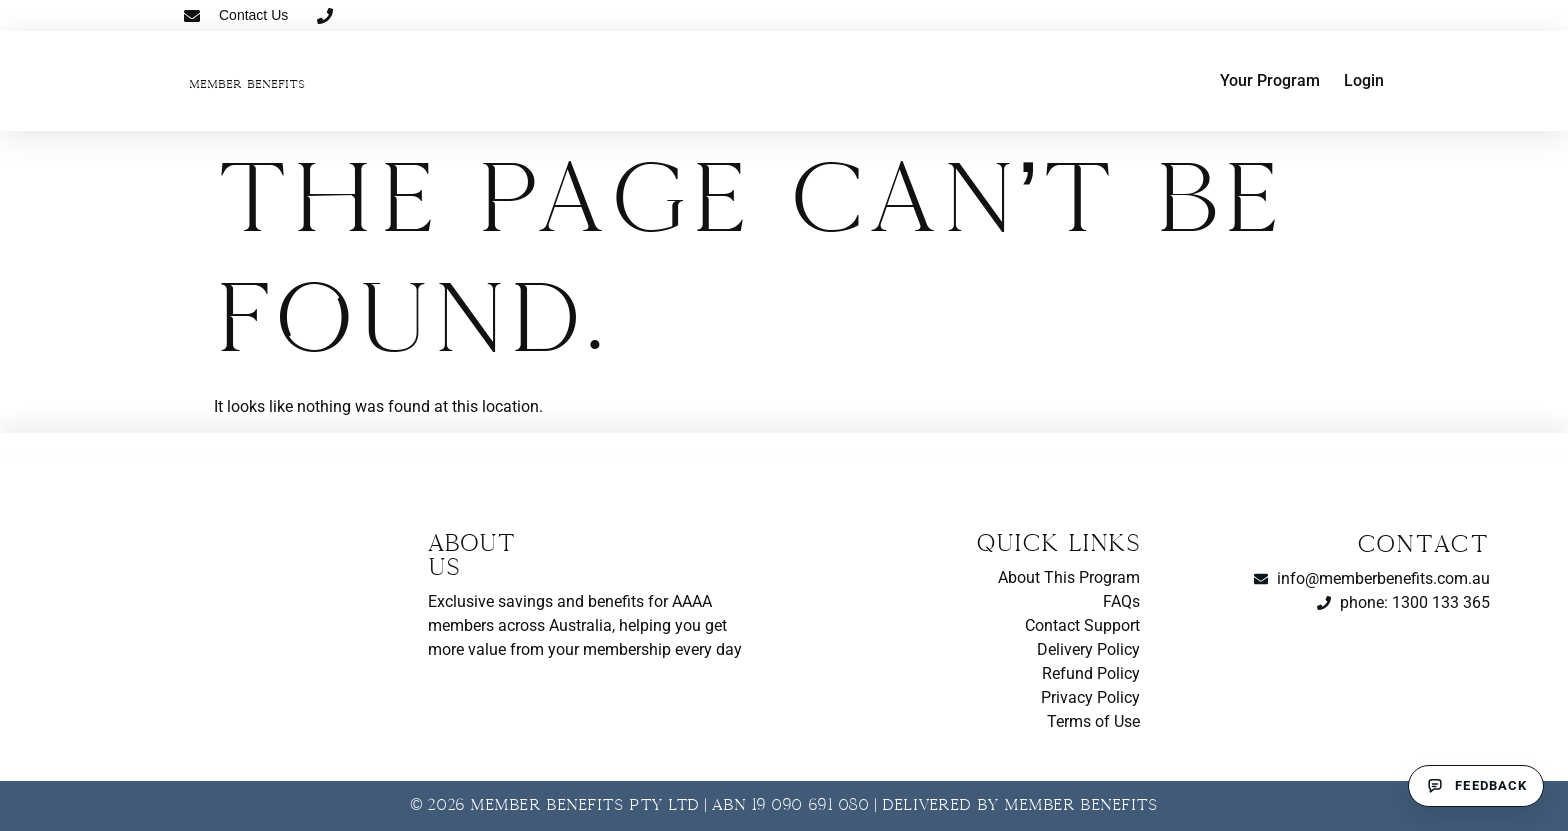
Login (1364, 80)
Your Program (1270, 80)
